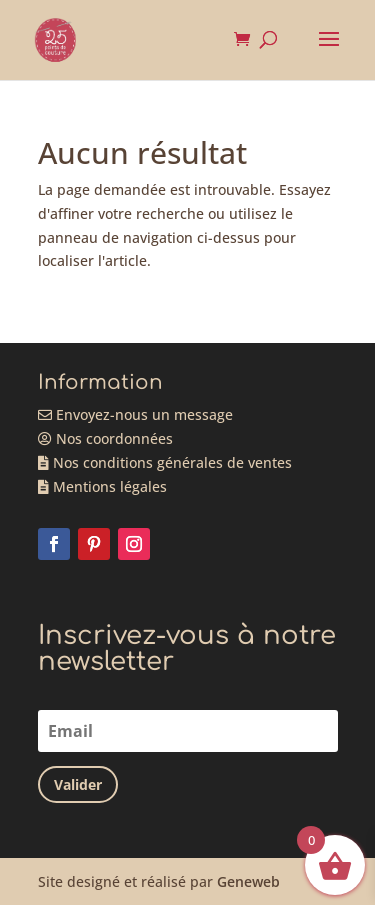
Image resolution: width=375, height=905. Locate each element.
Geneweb (248, 881)
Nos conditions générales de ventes (165, 462)
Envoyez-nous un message (135, 414)
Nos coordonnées (105, 438)
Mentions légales (102, 486)
